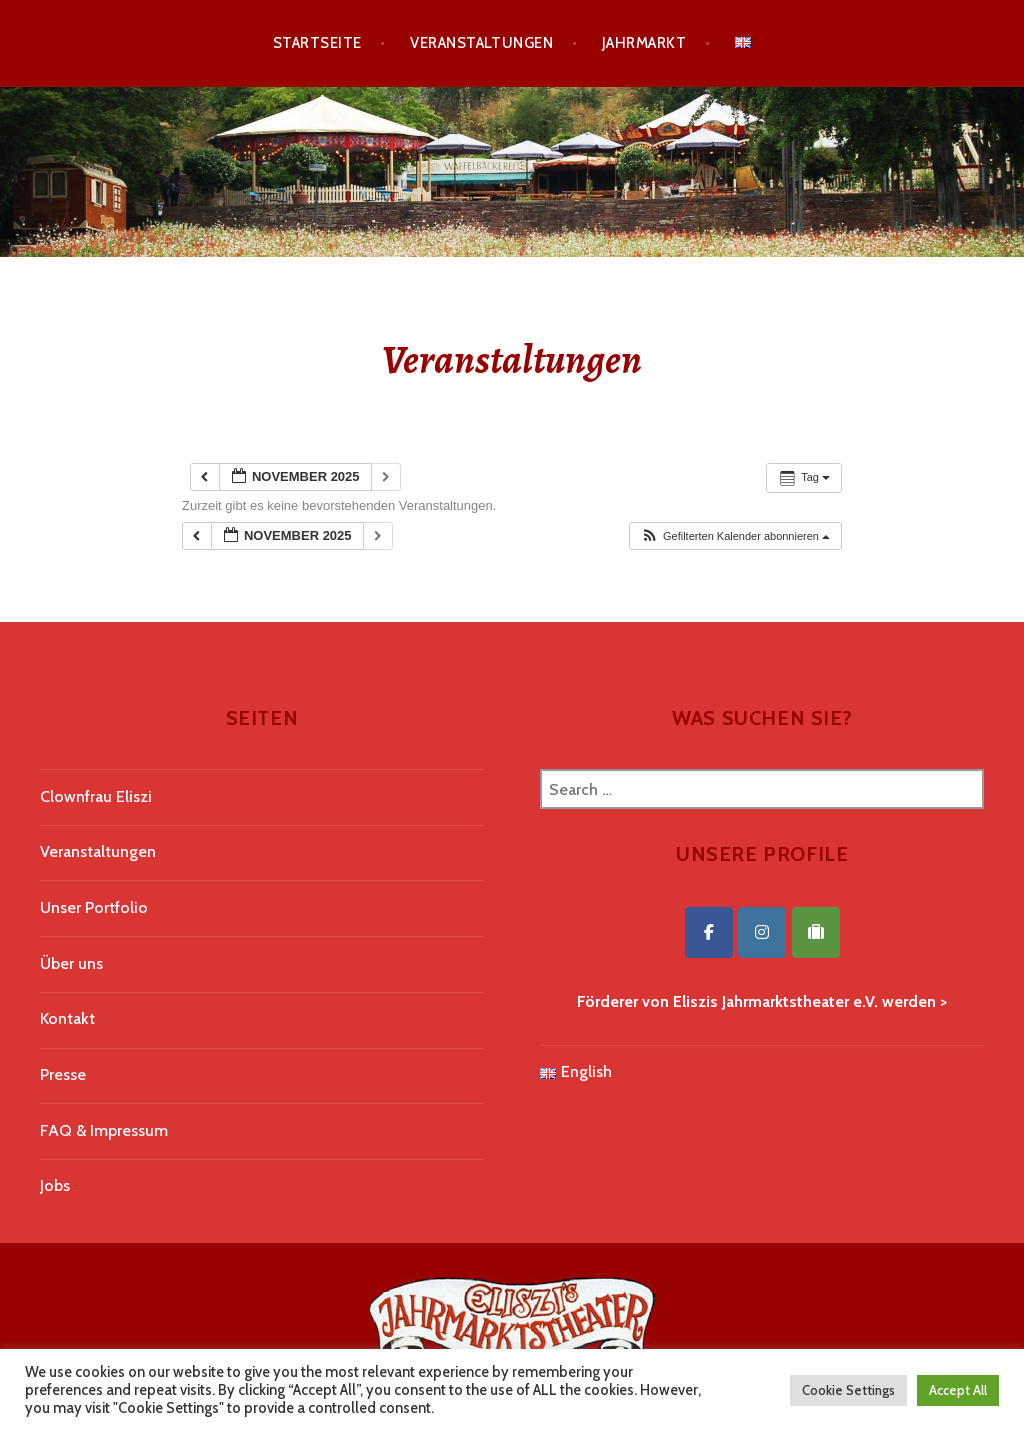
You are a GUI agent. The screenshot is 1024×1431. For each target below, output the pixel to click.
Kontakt (67, 1018)
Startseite (317, 43)
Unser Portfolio (94, 907)
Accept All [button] (958, 1390)
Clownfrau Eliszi (96, 796)
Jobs (55, 1185)
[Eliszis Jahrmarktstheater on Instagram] (762, 932)
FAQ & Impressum (104, 1130)
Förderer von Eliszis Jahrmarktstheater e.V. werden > (762, 1001)
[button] (735, 536)
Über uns (71, 963)
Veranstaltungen (481, 43)
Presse (63, 1074)
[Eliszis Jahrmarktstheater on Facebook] (709, 932)
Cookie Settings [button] (848, 1390)
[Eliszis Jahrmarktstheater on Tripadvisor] (816, 932)
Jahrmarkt (644, 43)
